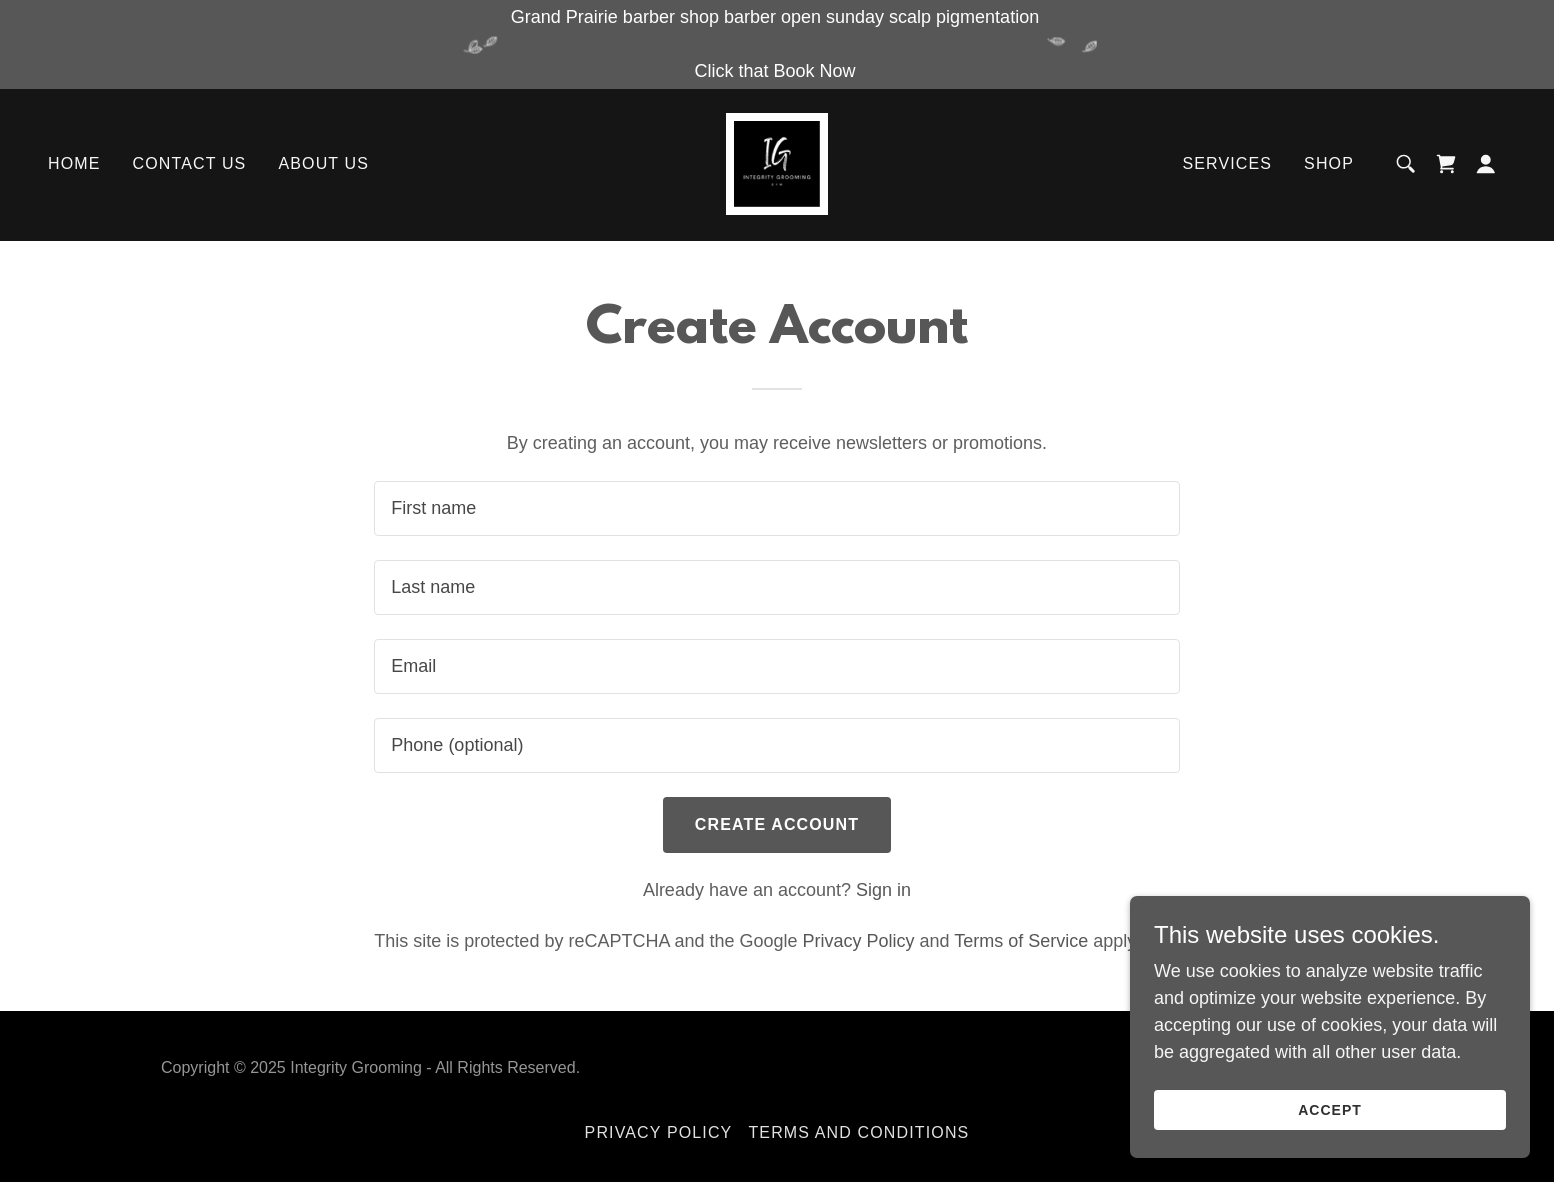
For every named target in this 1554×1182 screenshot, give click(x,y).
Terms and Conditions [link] (858, 1132)
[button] (1486, 165)
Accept (1330, 1110)
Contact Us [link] (190, 164)
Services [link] (1227, 164)
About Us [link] (323, 164)
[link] (777, 164)
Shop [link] (1329, 164)
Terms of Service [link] (1021, 941)
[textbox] (776, 508)
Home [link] (74, 164)
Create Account (777, 824)
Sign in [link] (883, 890)
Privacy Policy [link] (859, 941)
